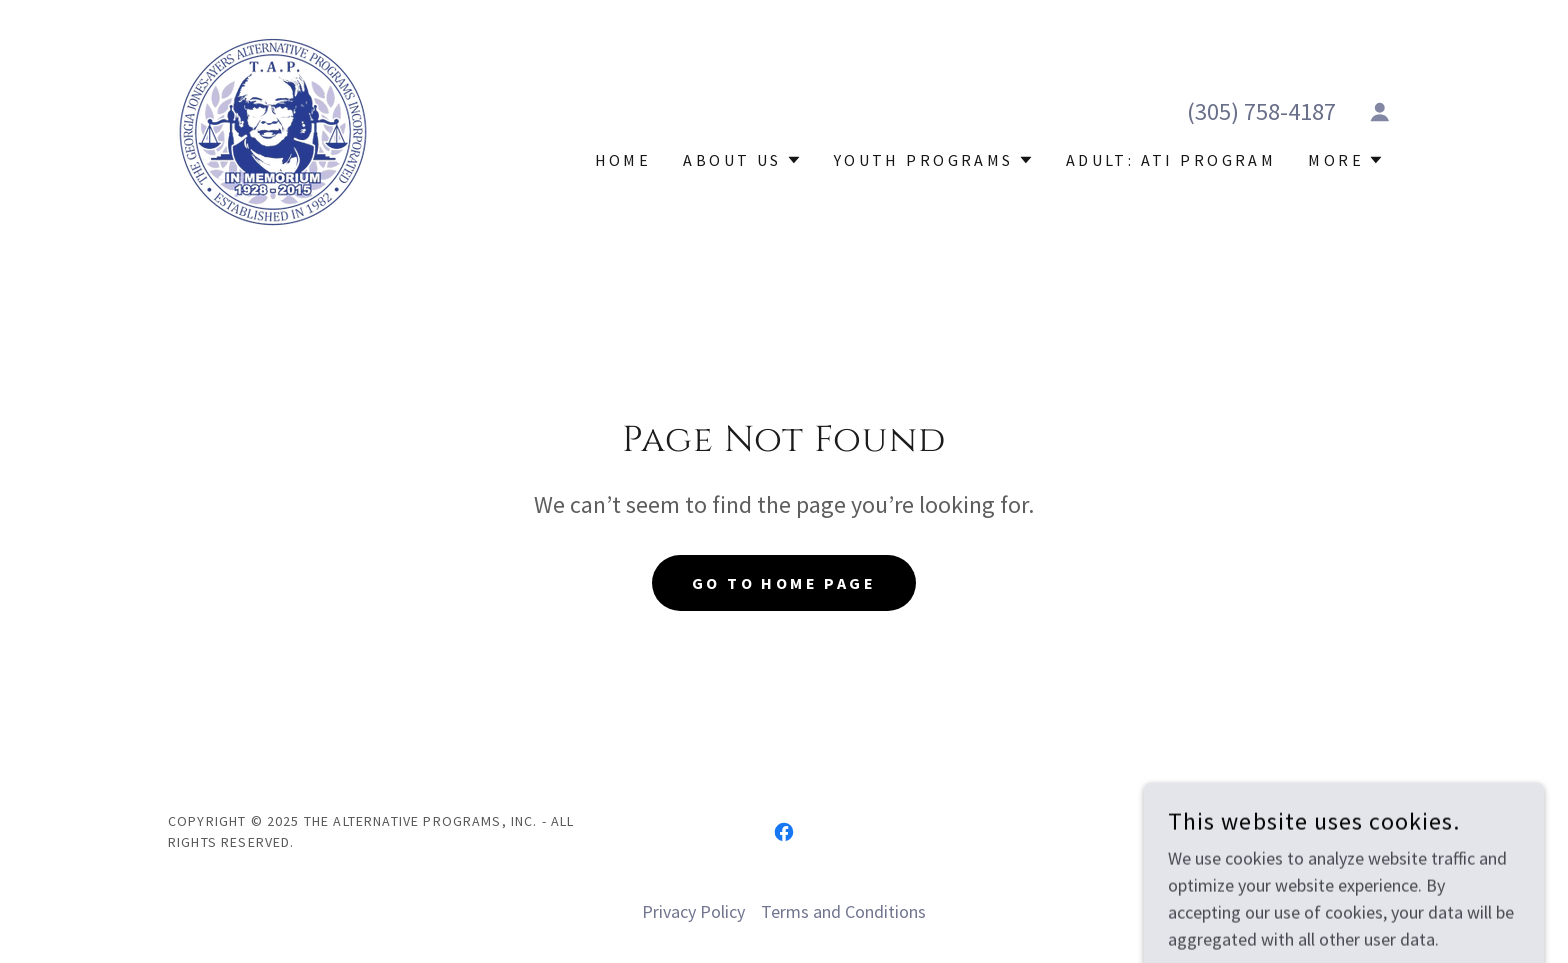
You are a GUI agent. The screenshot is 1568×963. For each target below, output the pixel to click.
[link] (273, 129)
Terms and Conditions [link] (843, 911)
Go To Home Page (784, 583)
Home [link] (623, 160)
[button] (1380, 112)
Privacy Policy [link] (693, 911)
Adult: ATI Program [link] (1171, 160)
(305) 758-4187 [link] (1261, 111)
